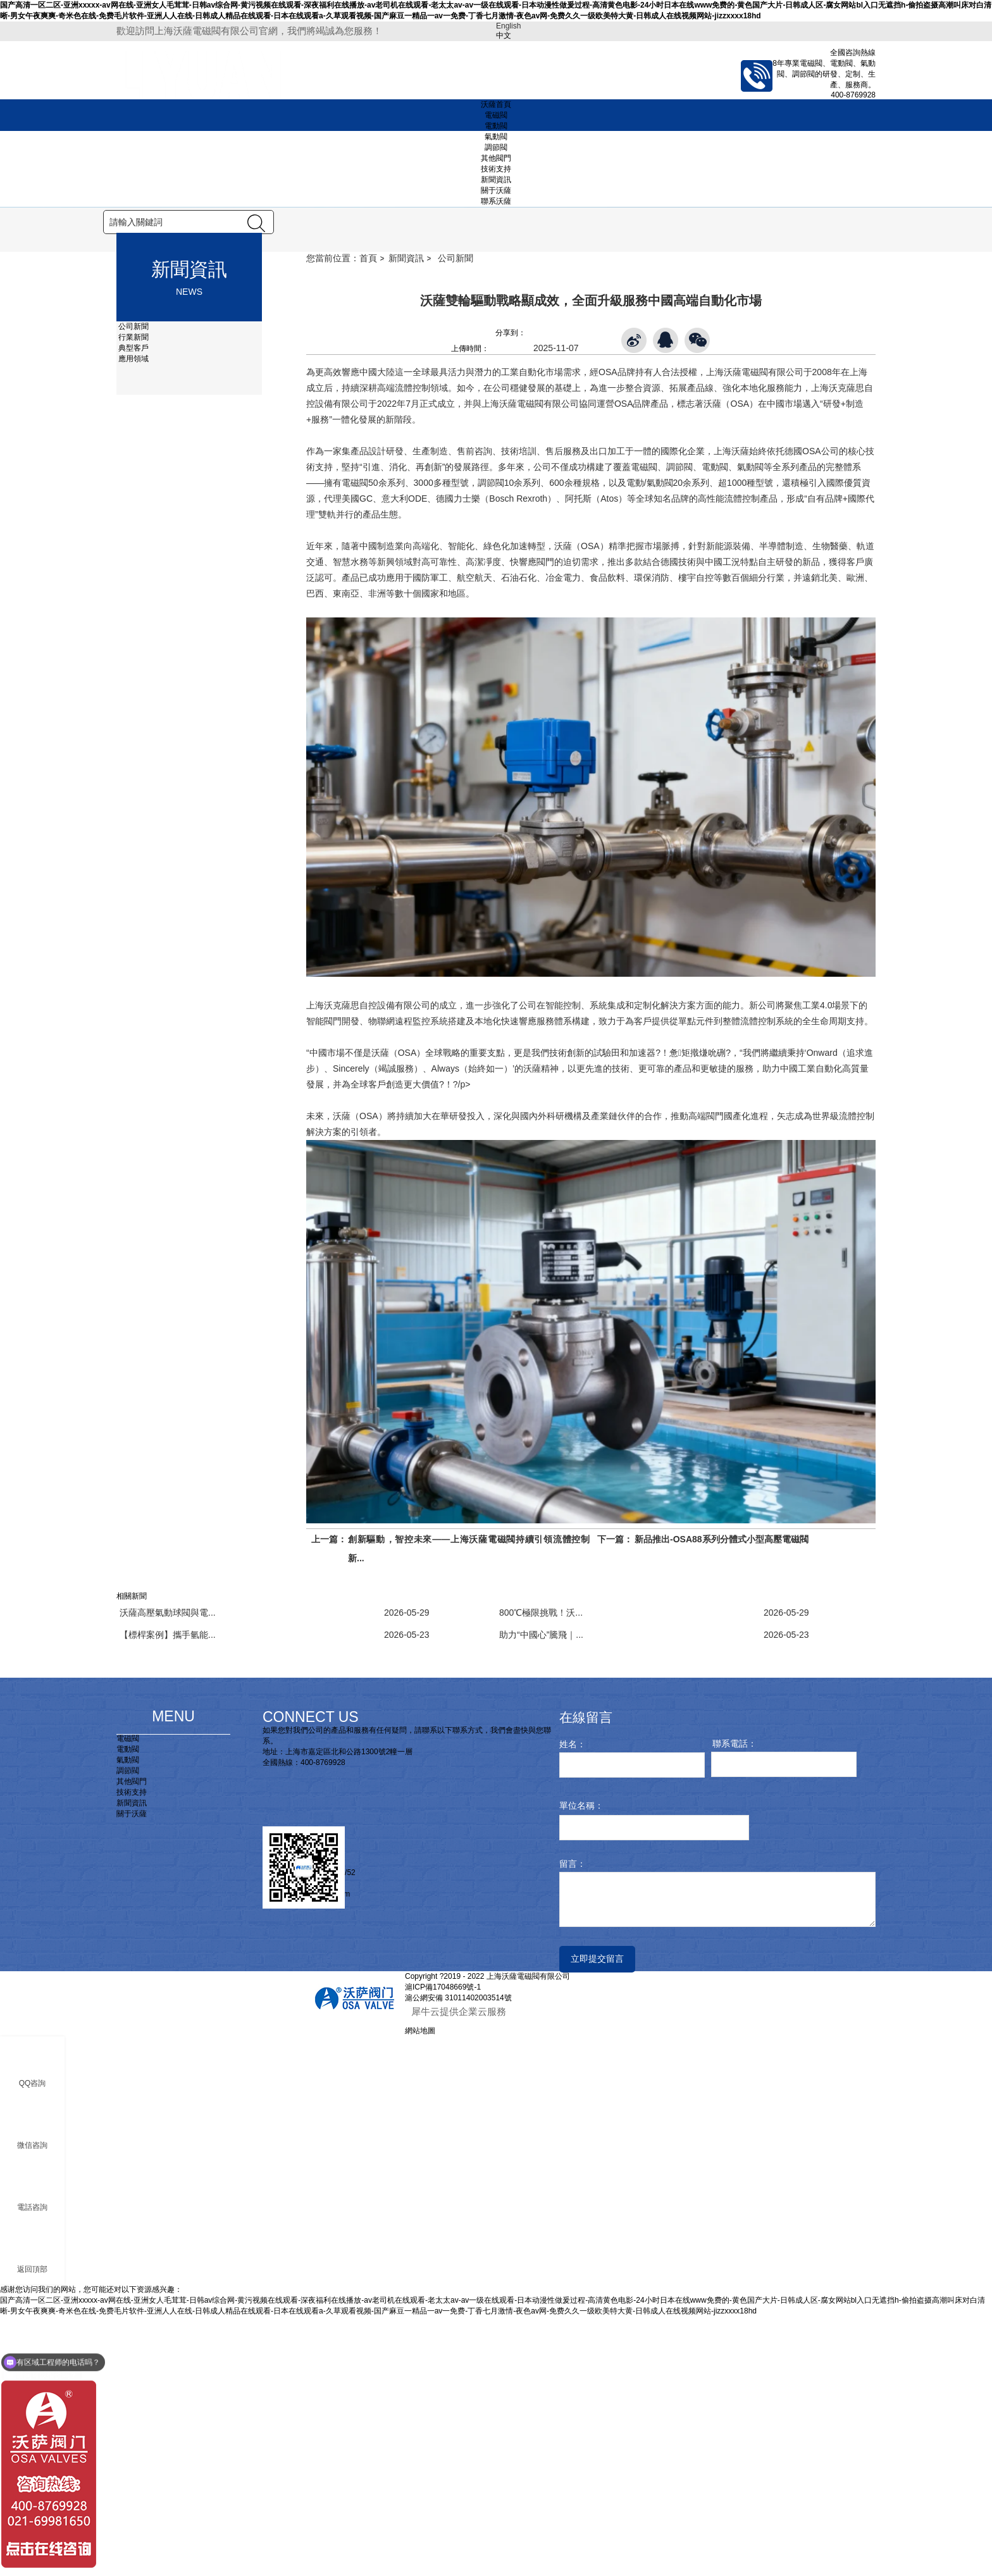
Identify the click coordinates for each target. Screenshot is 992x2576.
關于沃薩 (496, 190)
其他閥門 (496, 158)
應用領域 (132, 618)
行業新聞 (132, 596)
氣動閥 (496, 136)
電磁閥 (496, 115)
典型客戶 (132, 607)
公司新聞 (132, 585)
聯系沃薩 (496, 201)
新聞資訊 (496, 179)
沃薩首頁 (496, 104)
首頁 (368, 517)
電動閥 (496, 125)
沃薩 (563, 805)
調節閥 (496, 147)
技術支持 (496, 168)
